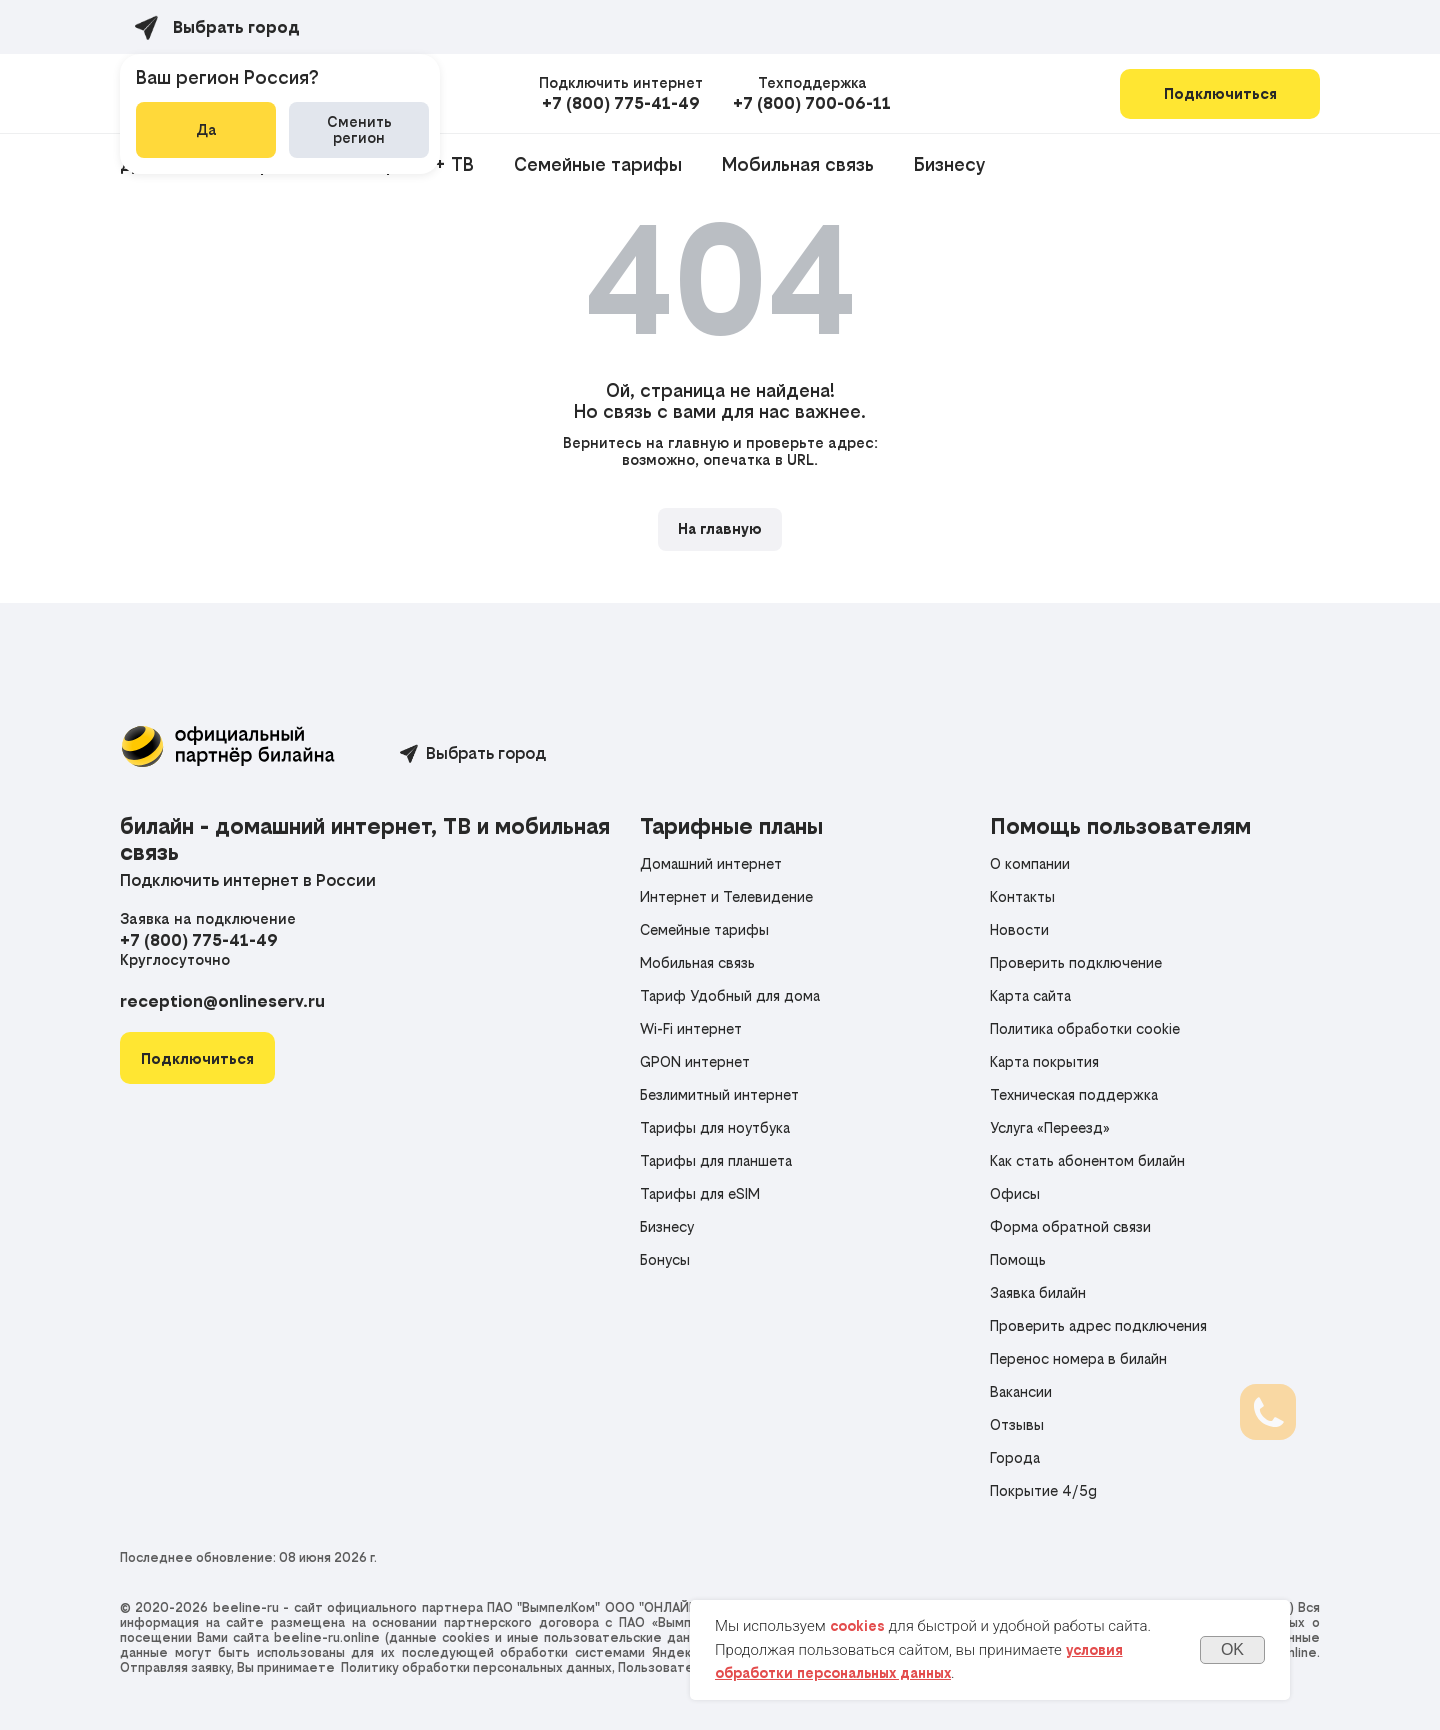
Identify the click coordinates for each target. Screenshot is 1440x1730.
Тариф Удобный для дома (730, 995)
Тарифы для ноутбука (715, 1127)
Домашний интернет (711, 863)
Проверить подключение (1076, 962)
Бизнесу (949, 164)
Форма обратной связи (1070, 1226)
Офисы (1015, 1193)
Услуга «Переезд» (1050, 1127)
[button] (197, 1058)
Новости (1019, 929)
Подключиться (1220, 93)
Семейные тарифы (598, 164)
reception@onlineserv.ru (222, 1001)
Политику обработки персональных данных (476, 1667)
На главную (720, 528)
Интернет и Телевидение (726, 896)
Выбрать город (486, 753)
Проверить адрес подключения (1098, 1325)
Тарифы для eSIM (700, 1193)
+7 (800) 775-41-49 (621, 103)
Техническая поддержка (1074, 1094)
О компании (1030, 863)
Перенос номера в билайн (1078, 1358)
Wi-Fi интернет (691, 1028)
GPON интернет (695, 1061)
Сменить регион (359, 129)
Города (1015, 1457)
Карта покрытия (1044, 1061)
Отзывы (1017, 1424)
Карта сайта (1030, 995)
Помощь (1018, 1259)
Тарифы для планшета (716, 1160)
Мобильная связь (798, 164)
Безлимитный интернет (719, 1094)
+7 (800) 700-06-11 (812, 103)
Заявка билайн (1038, 1292)
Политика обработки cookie (1085, 1028)
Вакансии (1021, 1391)
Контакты (1022, 896)
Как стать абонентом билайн (1087, 1160)
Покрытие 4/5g (1043, 1490)
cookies (857, 1626)
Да (206, 129)
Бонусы (665, 1259)
